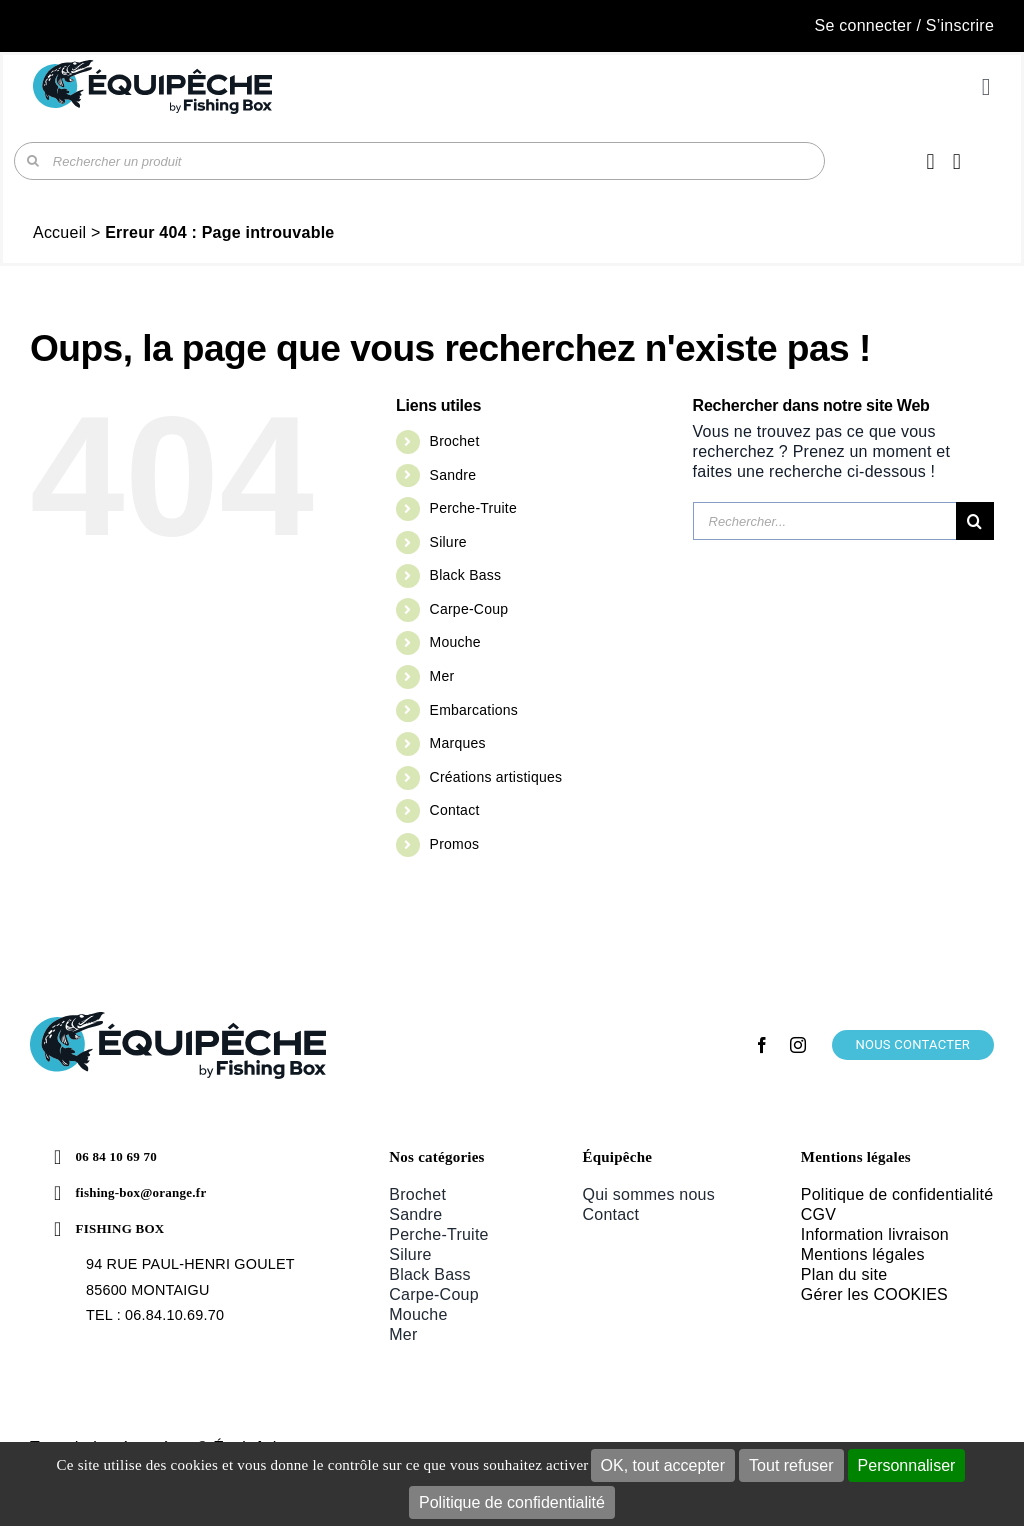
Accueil (59, 232)
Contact (455, 810)
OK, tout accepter (663, 1465)
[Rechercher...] (824, 521)
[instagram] (798, 1045)
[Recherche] (33, 161)
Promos (455, 844)
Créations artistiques (496, 777)
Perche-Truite (473, 508)
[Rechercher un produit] (419, 161)
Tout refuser (791, 1465)
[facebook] (762, 1045)
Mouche (455, 642)
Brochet (455, 441)
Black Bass (466, 575)
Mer (442, 676)
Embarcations (474, 710)
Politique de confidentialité (512, 1502)
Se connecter (863, 25)
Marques (458, 743)
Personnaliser (907, 1465)
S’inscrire (960, 25)
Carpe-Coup (469, 609)
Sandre (453, 475)
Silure (448, 542)
